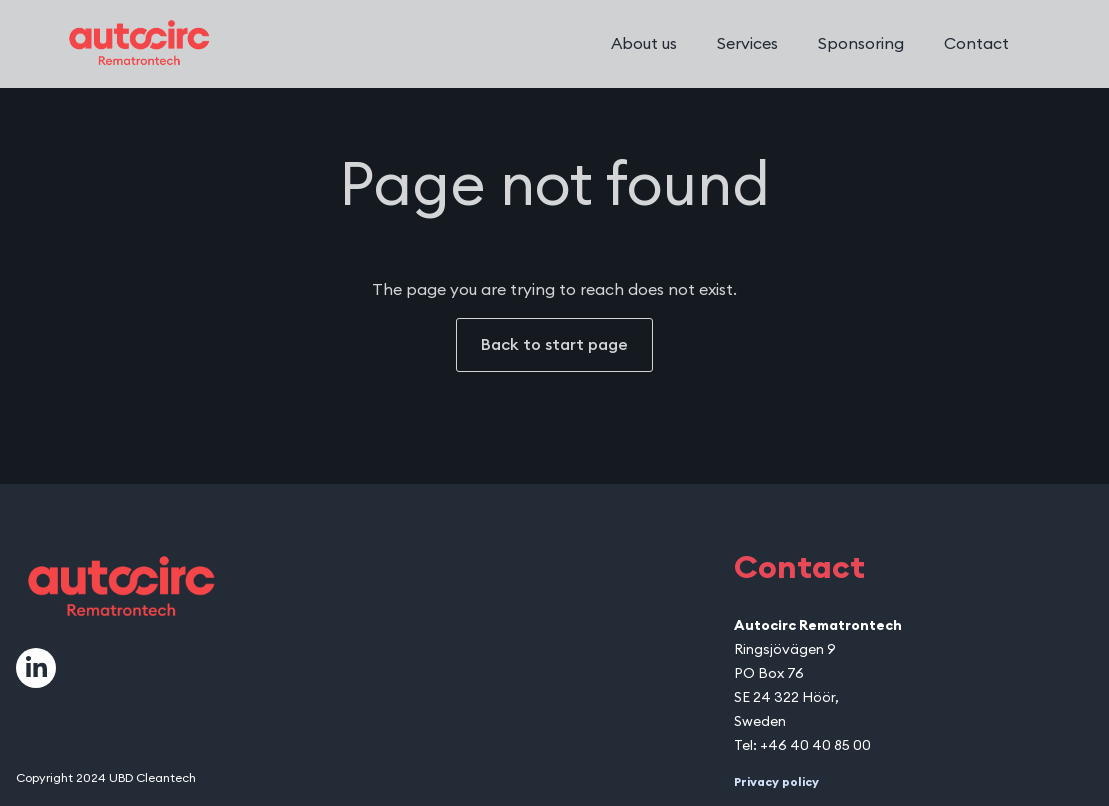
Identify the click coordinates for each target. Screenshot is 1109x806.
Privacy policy (776, 782)
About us (644, 44)
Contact (976, 44)
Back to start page (554, 345)
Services (747, 44)
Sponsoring (861, 44)
